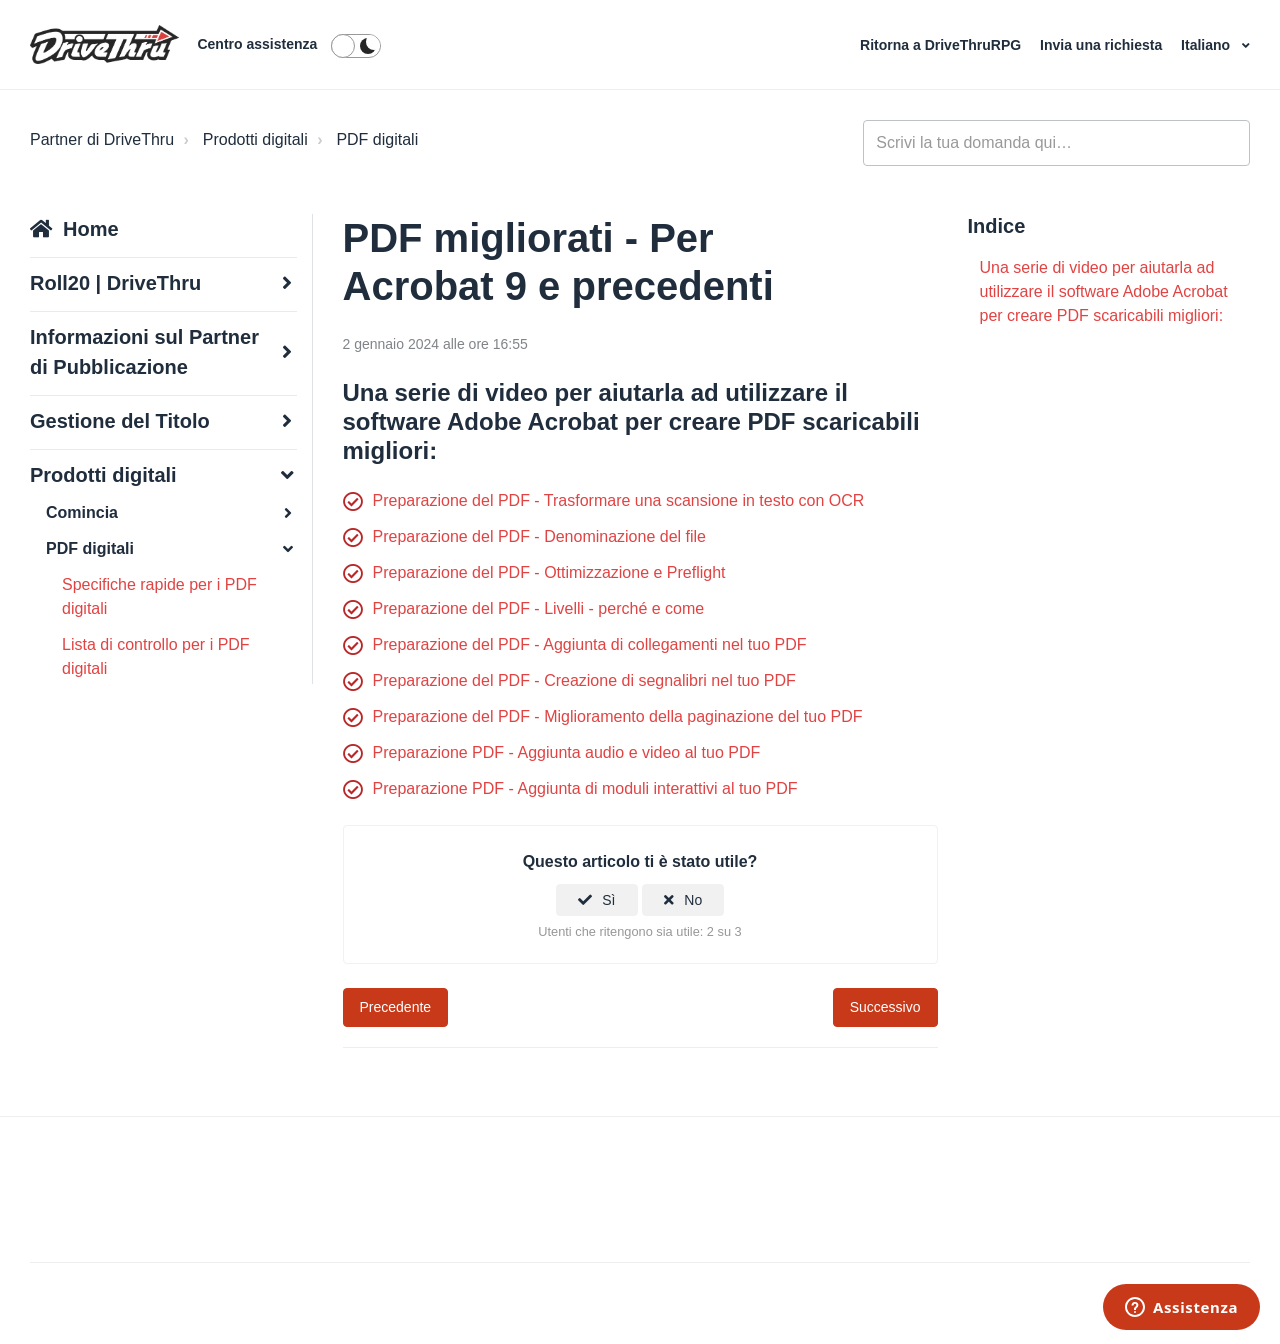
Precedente (396, 1007)
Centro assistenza (257, 44)
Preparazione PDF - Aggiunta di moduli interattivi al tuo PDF (585, 788)
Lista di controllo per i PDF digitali (156, 656)
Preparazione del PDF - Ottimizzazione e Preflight (549, 572)
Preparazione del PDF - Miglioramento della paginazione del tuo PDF (618, 716)
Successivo (885, 1007)
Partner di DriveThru (102, 139)
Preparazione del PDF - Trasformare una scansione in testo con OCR (619, 500)
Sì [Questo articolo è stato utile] (608, 900)
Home (91, 229)
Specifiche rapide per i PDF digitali (159, 596)
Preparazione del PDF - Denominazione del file (540, 536)
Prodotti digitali (255, 139)
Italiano (1207, 45)
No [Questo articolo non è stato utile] (693, 900)
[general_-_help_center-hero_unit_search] (1056, 143)
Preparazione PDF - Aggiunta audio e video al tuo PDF (567, 752)
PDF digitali (377, 139)
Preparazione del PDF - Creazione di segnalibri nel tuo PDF (584, 680)
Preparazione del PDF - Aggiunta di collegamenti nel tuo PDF (590, 644)
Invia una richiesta (1103, 45)
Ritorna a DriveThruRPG (942, 45)
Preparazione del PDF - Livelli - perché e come (539, 608)
